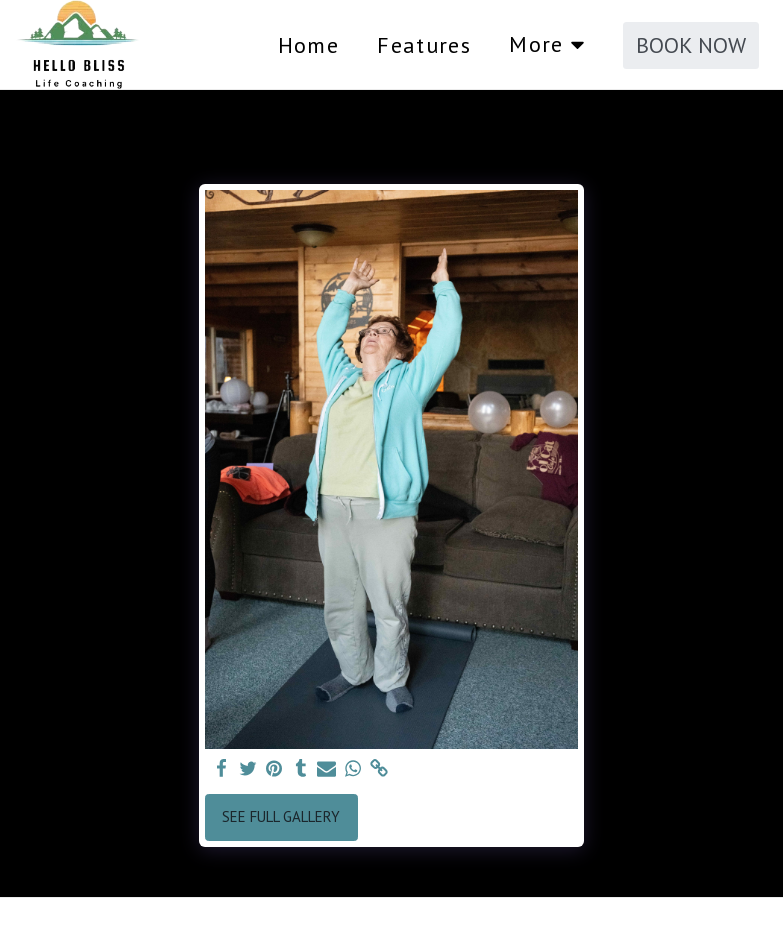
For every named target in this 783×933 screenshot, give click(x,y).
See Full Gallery (281, 816)
